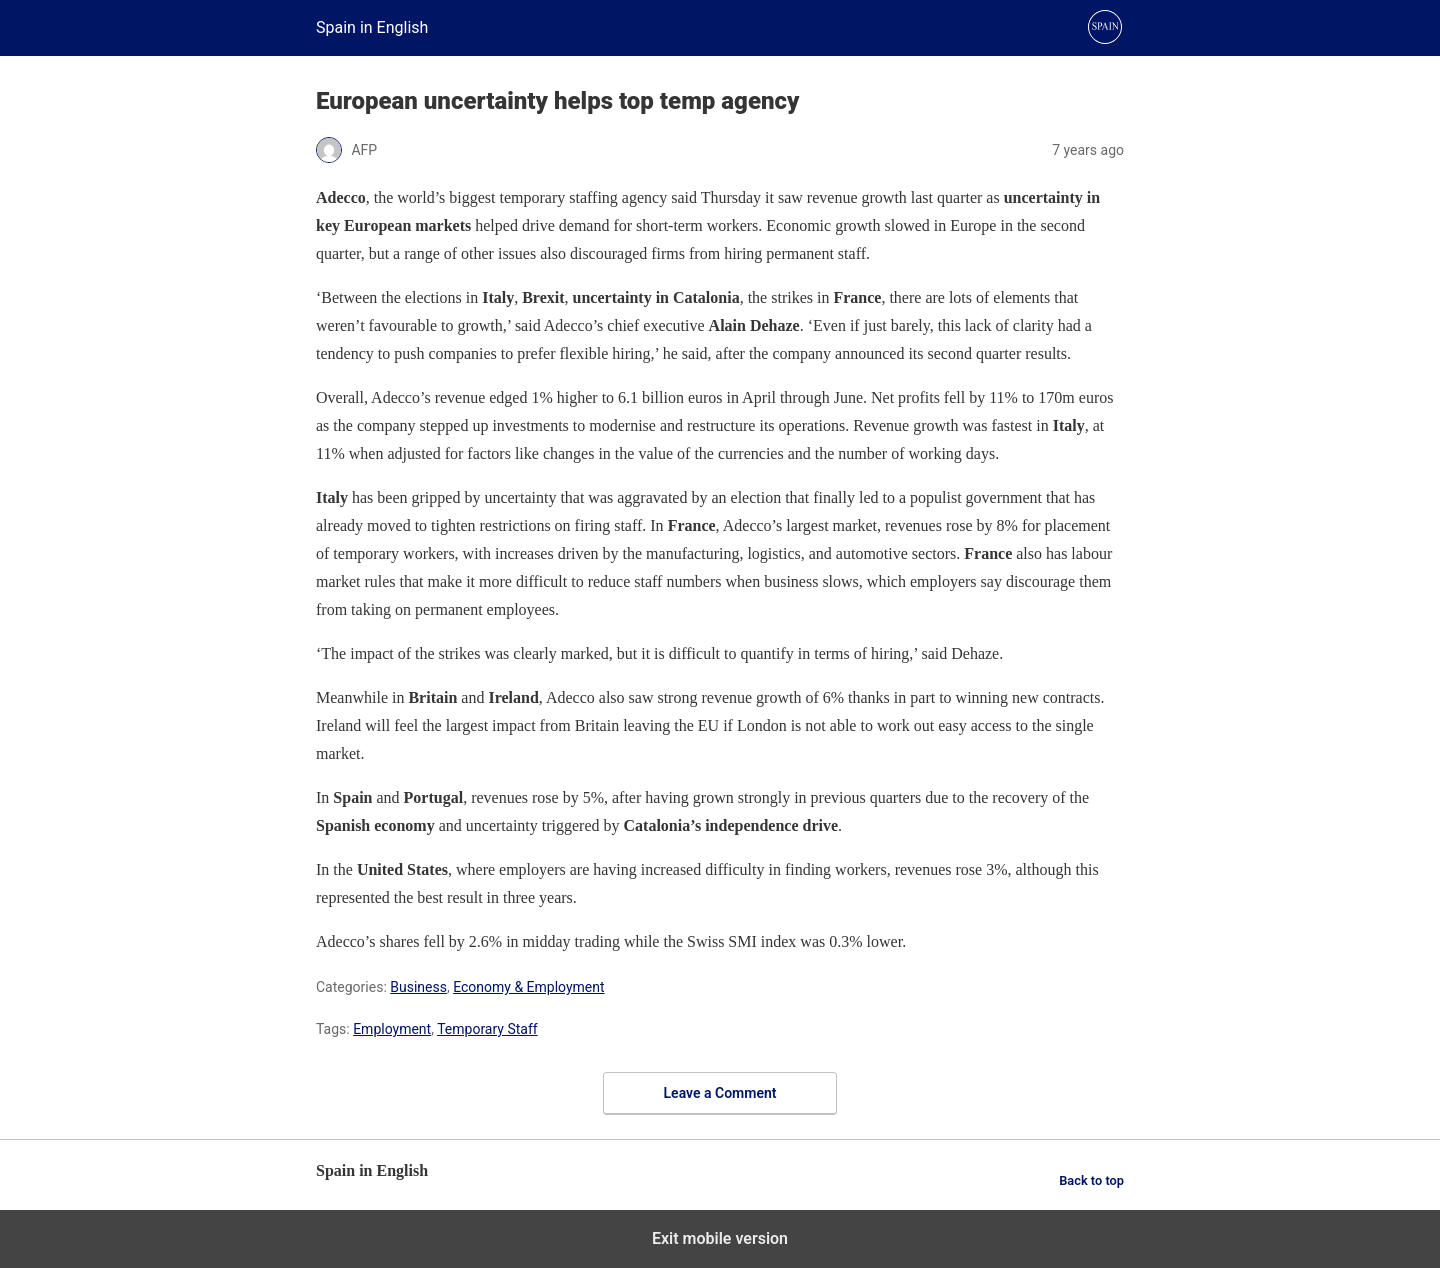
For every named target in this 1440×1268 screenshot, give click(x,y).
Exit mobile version (720, 1238)
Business (418, 987)
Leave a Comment (720, 1093)
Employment (392, 1029)
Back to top (1091, 1180)
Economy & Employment (528, 987)
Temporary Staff (487, 1029)
